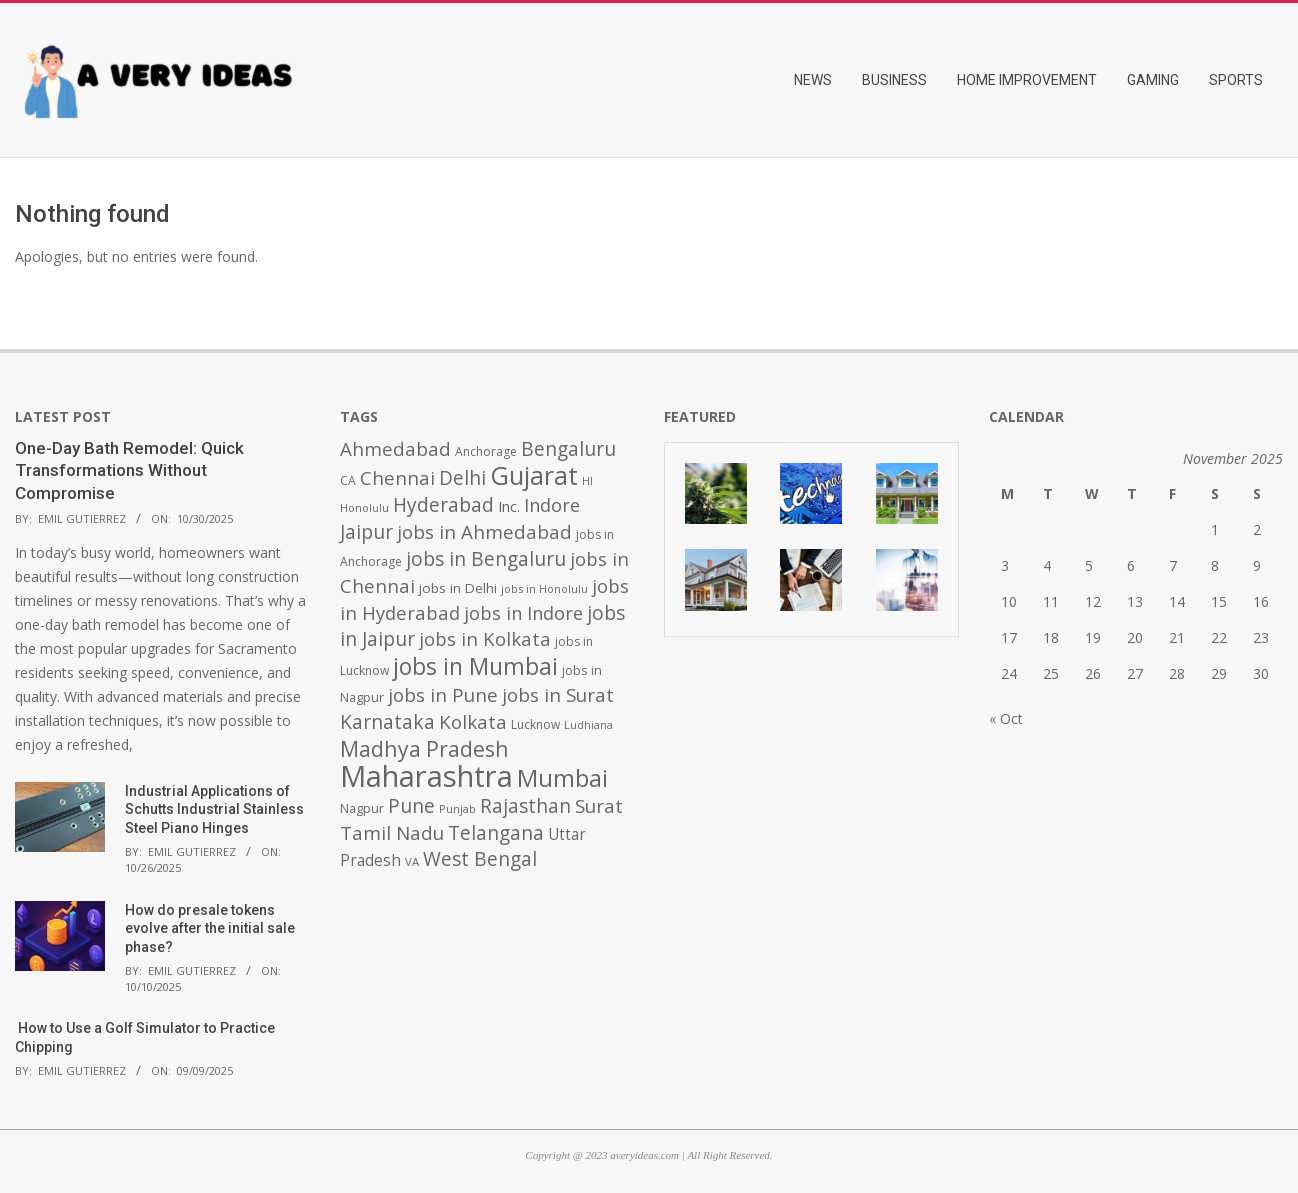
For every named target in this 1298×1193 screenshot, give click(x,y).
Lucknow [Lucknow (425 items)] (535, 724)
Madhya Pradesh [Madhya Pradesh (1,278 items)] (424, 748)
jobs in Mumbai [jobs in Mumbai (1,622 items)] (475, 666)
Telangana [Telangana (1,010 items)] (496, 833)
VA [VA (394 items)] (412, 861)
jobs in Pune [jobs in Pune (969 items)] (443, 695)
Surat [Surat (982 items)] (599, 806)
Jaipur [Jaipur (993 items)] (366, 532)
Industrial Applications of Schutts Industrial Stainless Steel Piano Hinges (214, 809)
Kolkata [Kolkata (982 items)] (473, 722)
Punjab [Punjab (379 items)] (457, 808)
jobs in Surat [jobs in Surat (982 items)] (558, 695)
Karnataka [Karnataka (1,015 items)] (387, 721)
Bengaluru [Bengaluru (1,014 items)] (568, 448)
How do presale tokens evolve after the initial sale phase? (210, 928)
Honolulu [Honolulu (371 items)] (364, 507)
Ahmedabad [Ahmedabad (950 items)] (395, 448)
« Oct (1006, 718)
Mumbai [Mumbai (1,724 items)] (562, 778)
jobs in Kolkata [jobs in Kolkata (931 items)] (485, 638)
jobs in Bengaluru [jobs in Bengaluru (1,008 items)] (486, 559)
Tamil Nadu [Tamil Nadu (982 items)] (392, 833)
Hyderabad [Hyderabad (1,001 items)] (443, 505)
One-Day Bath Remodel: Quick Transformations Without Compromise (129, 470)
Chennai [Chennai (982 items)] (397, 478)
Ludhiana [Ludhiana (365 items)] (588, 725)
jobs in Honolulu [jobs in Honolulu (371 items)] (544, 588)
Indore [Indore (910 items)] (552, 504)
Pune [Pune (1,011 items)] (411, 805)
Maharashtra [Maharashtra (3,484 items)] (426, 776)
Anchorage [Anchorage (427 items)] (486, 451)
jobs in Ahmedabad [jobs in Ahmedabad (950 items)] (484, 531)
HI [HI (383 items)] (587, 480)
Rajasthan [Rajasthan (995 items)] (525, 806)
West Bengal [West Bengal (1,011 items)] (480, 858)
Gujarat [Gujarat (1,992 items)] (534, 475)
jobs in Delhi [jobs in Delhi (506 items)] (458, 588)
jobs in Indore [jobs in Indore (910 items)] (523, 612)
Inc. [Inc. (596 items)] (509, 506)
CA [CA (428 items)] (348, 480)
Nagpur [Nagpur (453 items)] (362, 808)
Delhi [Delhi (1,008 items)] (462, 478)
